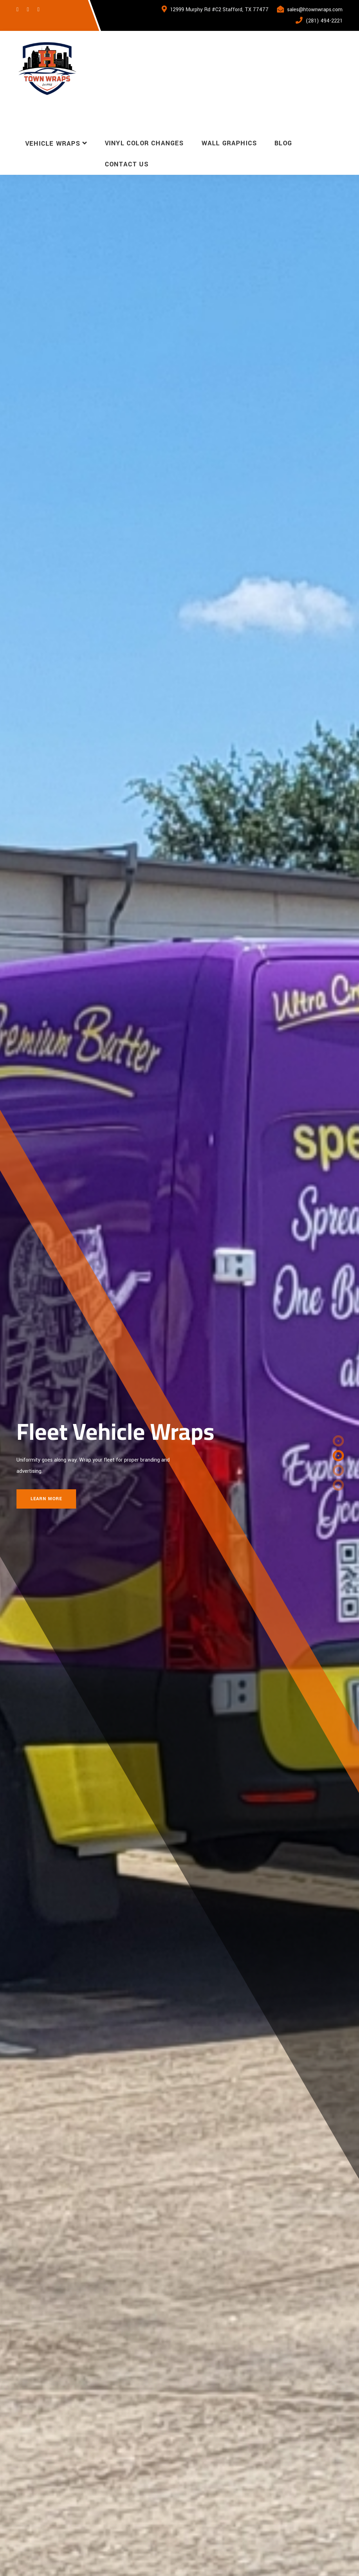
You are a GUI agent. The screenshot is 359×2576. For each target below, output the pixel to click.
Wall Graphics (229, 143)
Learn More (46, 1499)
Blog (283, 143)
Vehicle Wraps (53, 143)
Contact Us (127, 164)
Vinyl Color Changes (144, 143)
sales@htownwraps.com (315, 9)
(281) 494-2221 (324, 21)
